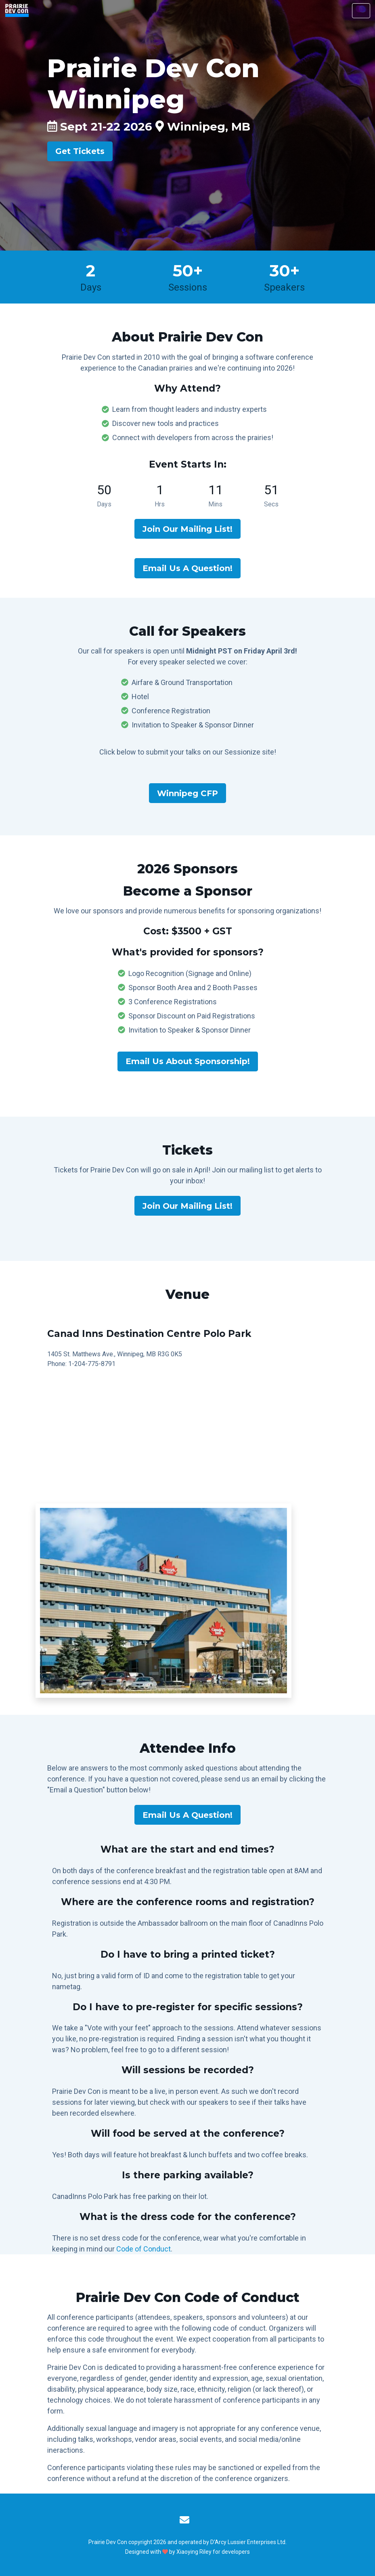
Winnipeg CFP (187, 793)
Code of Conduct (143, 2249)
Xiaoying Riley (194, 2552)
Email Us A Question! (187, 568)
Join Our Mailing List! (187, 529)
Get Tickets (80, 151)
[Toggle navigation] (361, 10)
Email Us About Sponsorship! (188, 1061)
